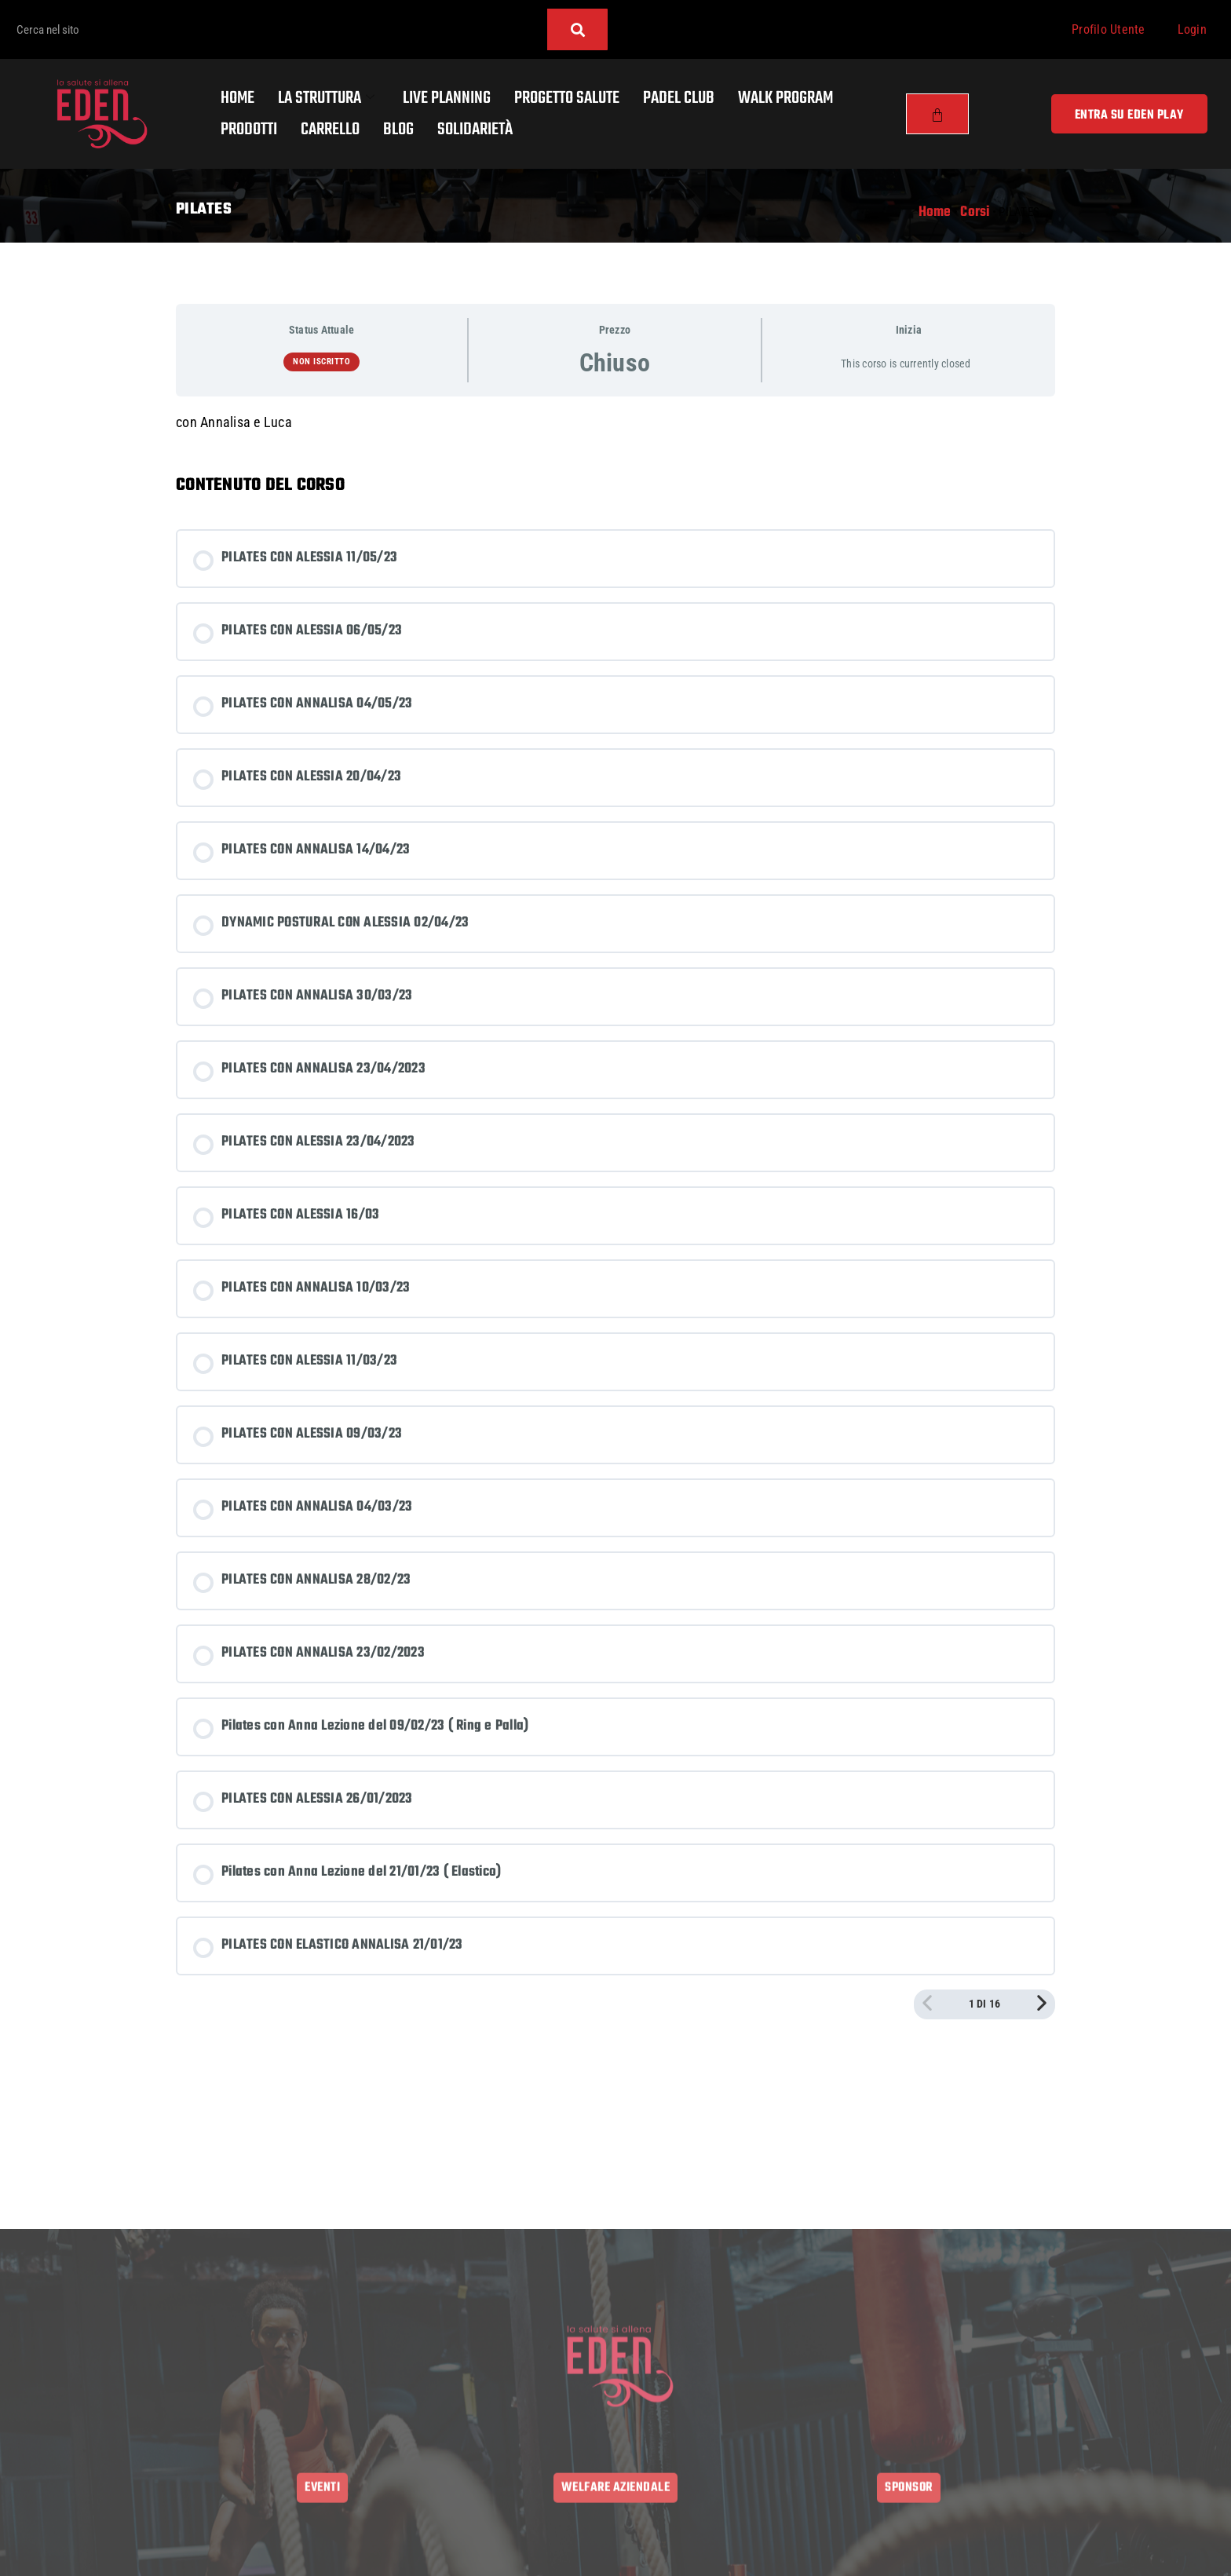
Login (1192, 29)
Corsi (974, 212)
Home (237, 98)
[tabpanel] (615, 422)
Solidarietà (475, 129)
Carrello (330, 129)
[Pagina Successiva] (1042, 2005)
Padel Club (678, 98)
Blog (398, 129)
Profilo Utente (1108, 29)
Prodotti (249, 129)
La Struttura (326, 98)
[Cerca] (577, 29)
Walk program (785, 98)
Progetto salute (566, 98)
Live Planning (447, 98)
